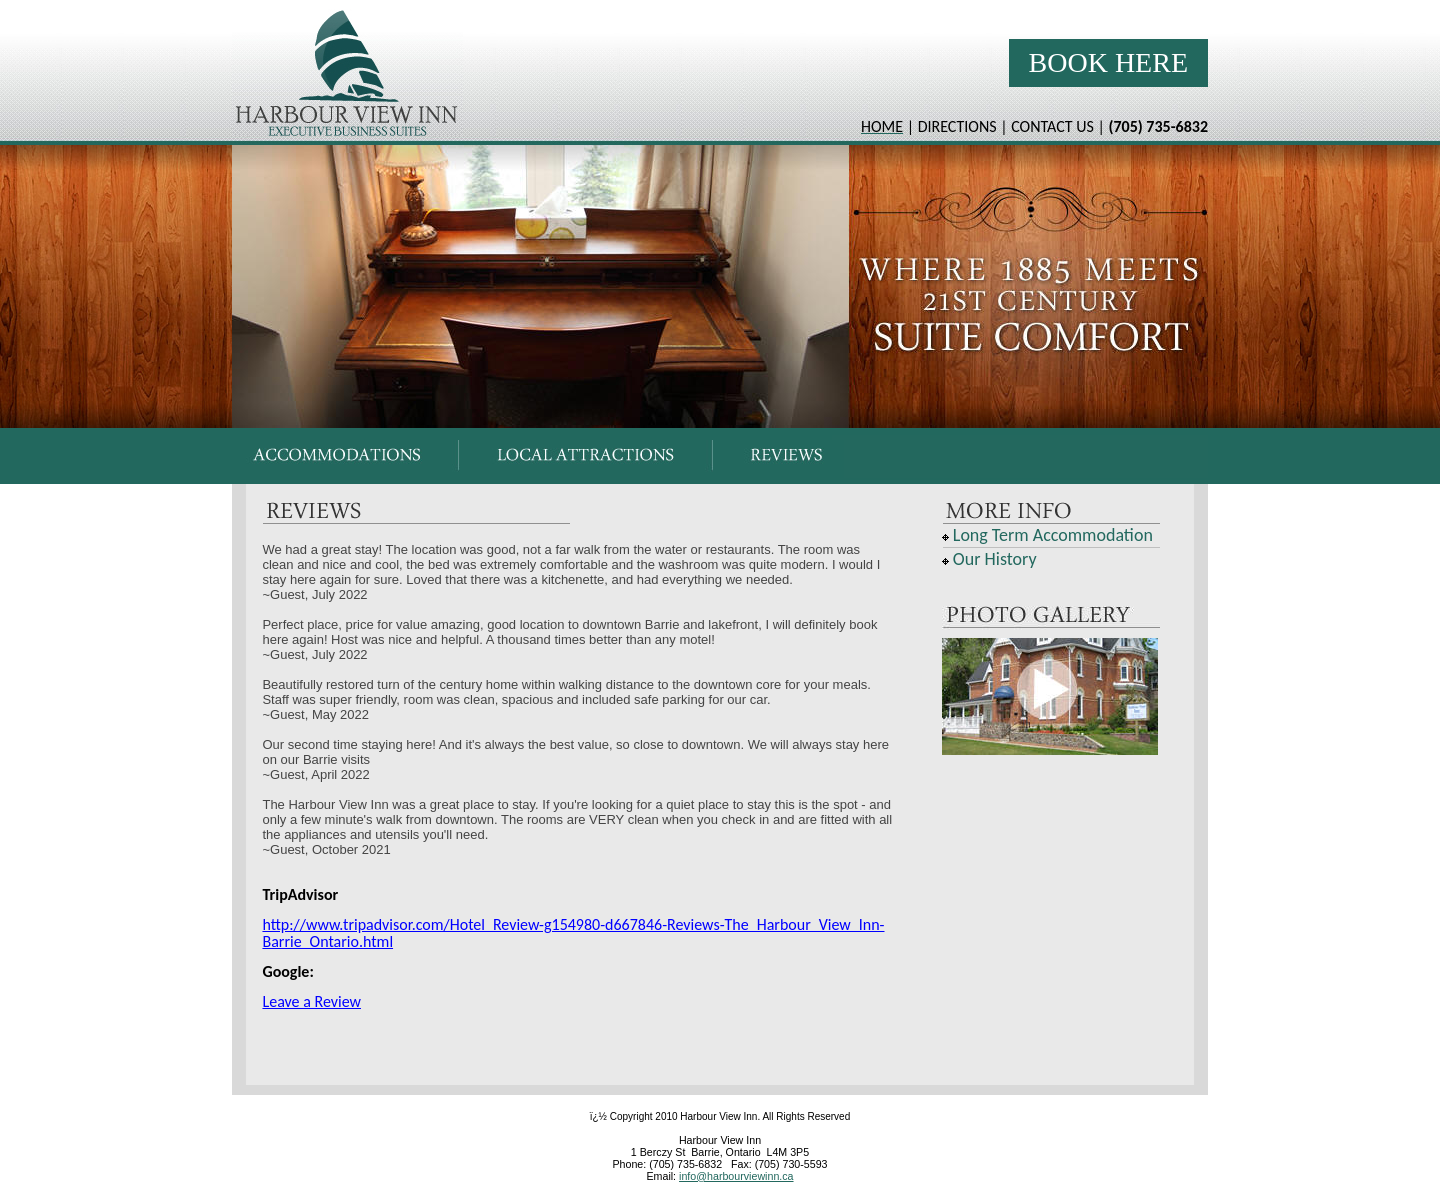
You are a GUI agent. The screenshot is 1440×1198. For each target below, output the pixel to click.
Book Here (1108, 62)
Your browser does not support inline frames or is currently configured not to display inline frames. (720, 456)
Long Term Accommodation (1053, 535)
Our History (995, 559)
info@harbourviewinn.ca (736, 1176)
